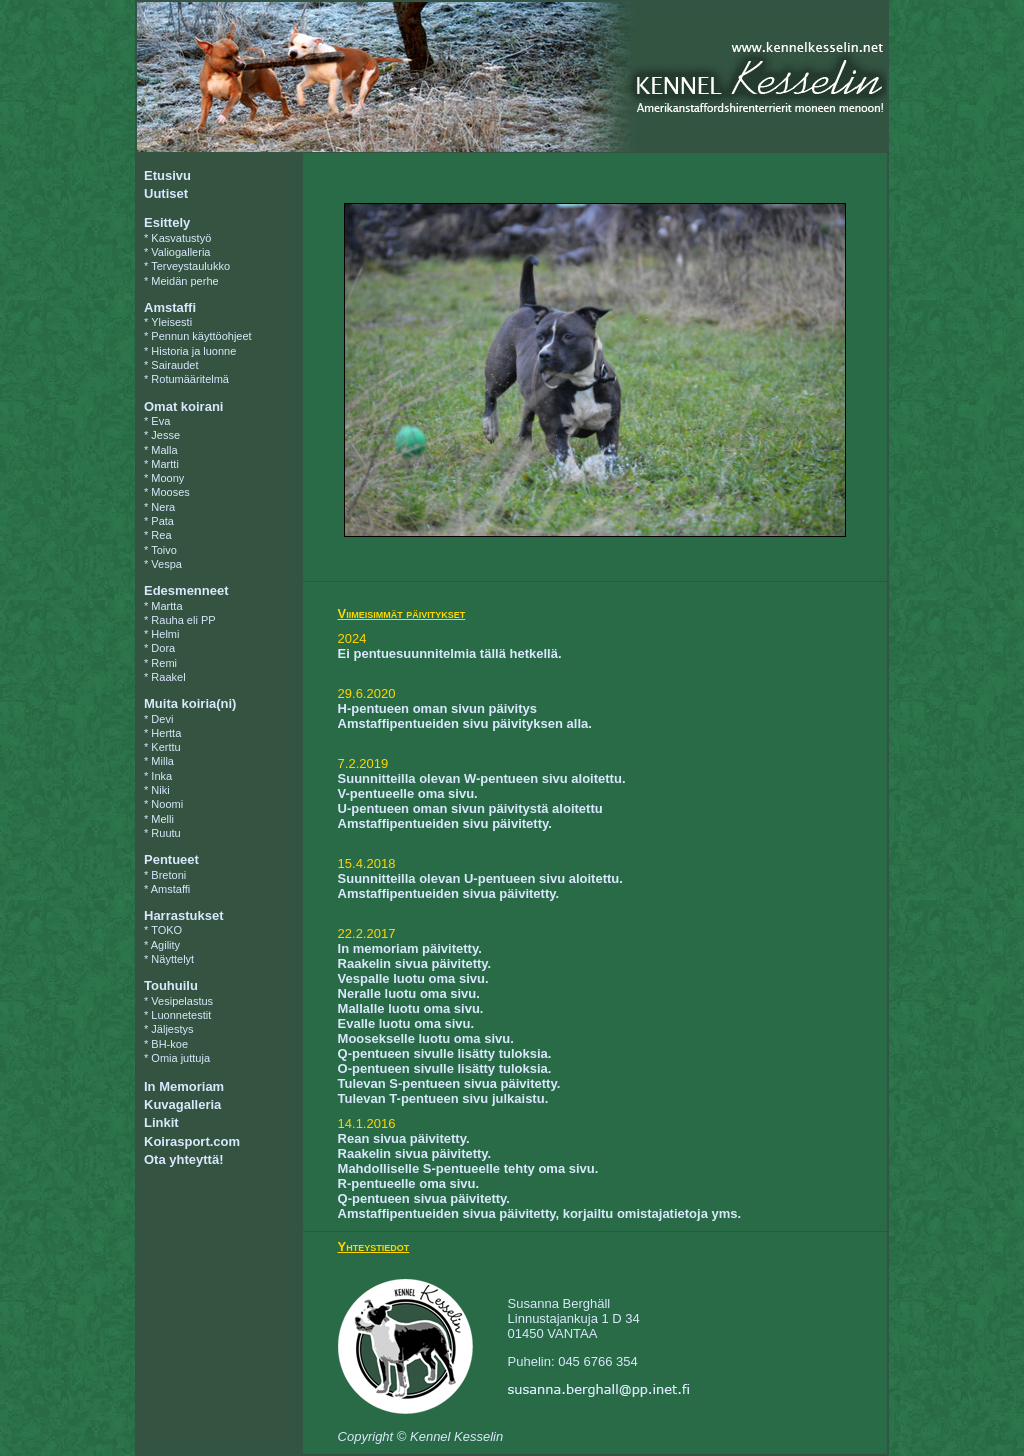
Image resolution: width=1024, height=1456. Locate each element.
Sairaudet (174, 365)
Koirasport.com (192, 1141)
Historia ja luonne (193, 351)
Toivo (164, 550)
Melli (162, 819)
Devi (162, 719)
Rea (161, 535)
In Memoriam (184, 1086)
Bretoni (168, 875)
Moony (167, 478)
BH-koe (169, 1044)
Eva (160, 421)
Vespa (166, 564)
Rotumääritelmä (190, 379)
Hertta (166, 733)
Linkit (161, 1122)
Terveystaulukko (190, 266)
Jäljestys (172, 1029)
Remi (164, 663)
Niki (160, 790)
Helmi (165, 634)
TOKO (166, 930)
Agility (165, 945)
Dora (163, 648)
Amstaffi (171, 889)
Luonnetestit (181, 1015)
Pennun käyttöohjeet (201, 336)
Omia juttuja (180, 1058)
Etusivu (167, 175)
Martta (166, 606)
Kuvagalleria (182, 1104)
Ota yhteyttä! (183, 1159)
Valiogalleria (180, 252)
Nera (163, 507)
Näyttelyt (172, 959)
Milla (162, 761)
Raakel (168, 677)
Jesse (165, 435)
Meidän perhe (184, 281)
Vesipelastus (182, 1001)
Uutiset (166, 193)
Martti (165, 464)
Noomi (167, 804)
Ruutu (165, 833)
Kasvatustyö (181, 238)
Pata (162, 521)
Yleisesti (171, 322)
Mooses (170, 492)
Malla (164, 450)
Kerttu (165, 747)
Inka (161, 776)
